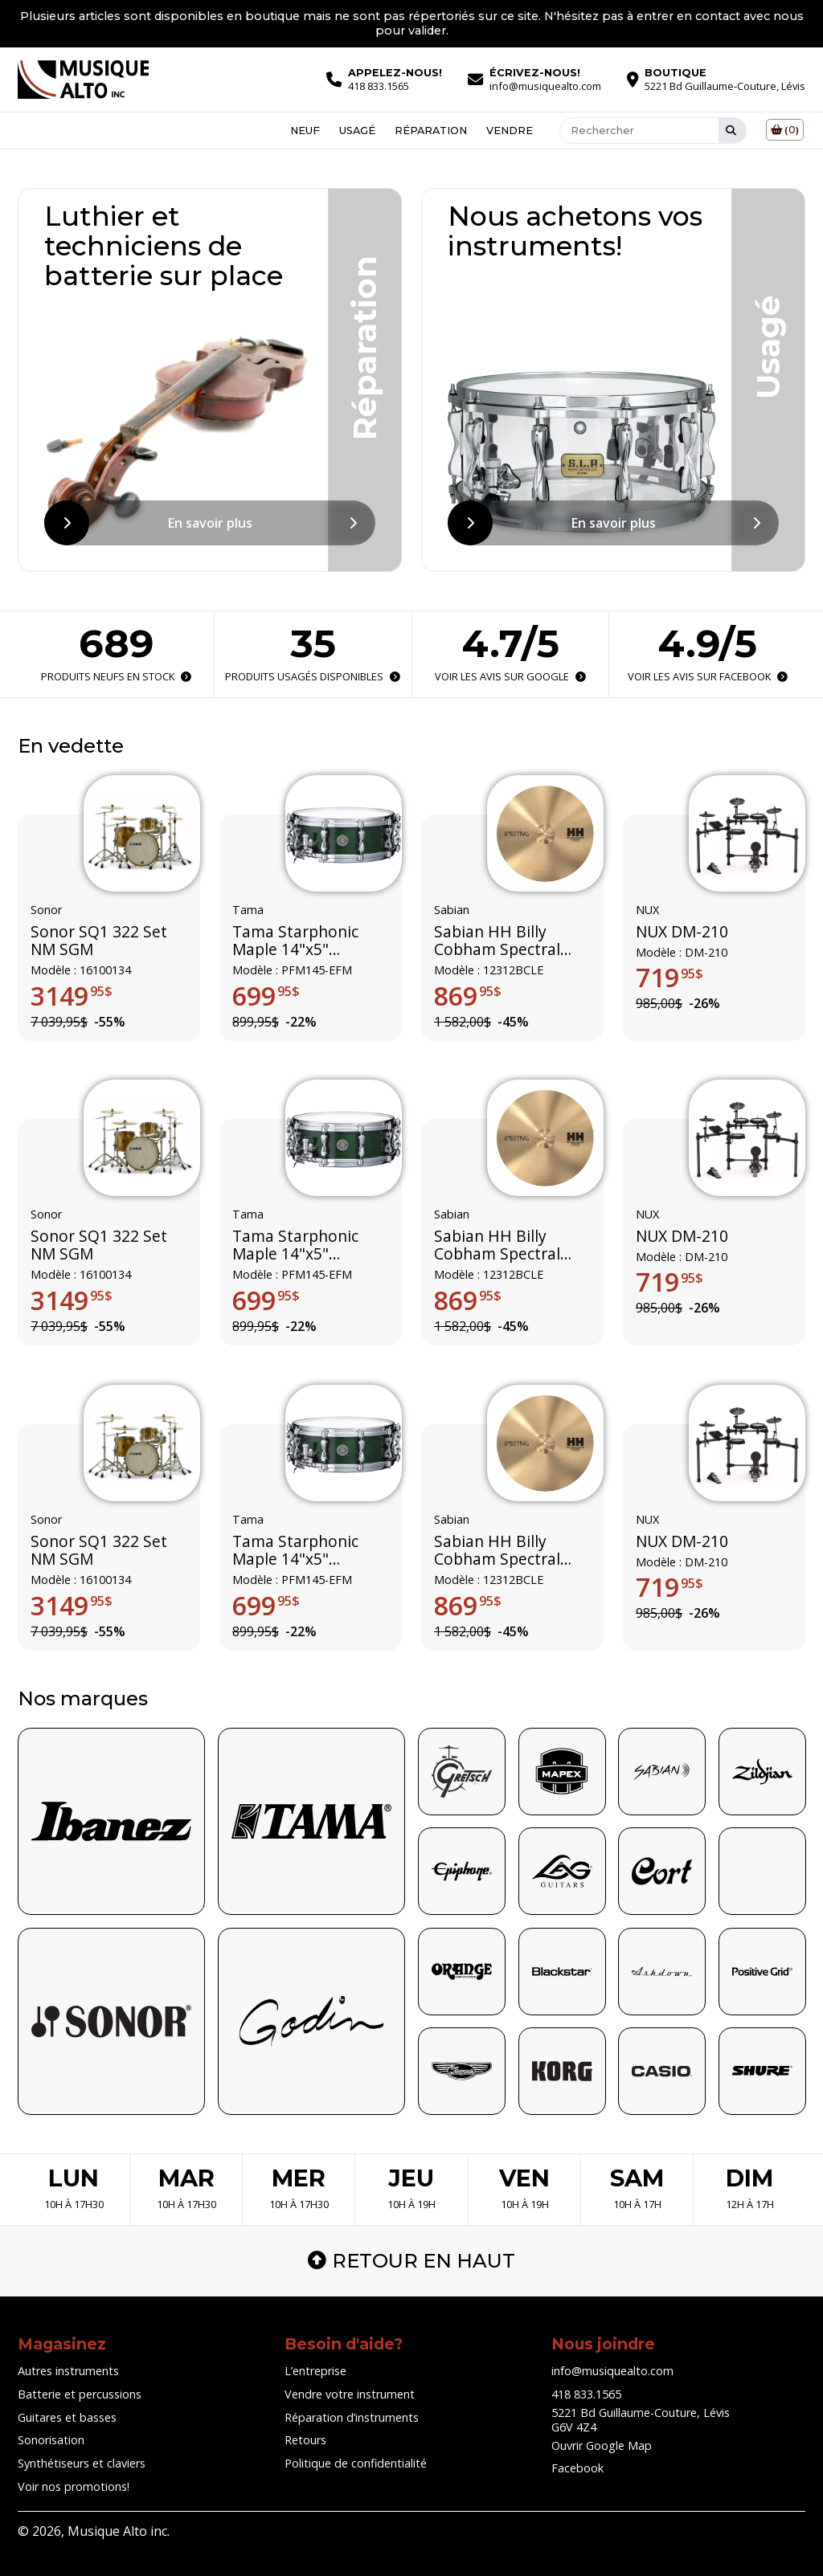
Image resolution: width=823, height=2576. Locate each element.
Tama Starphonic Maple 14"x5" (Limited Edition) (295, 941)
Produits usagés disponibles (312, 676)
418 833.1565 (586, 2394)
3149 (72, 996)
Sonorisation (51, 2439)
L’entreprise (315, 2370)
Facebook (577, 2468)
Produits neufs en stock (116, 676)
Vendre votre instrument (350, 2394)
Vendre (509, 130)
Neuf (305, 130)
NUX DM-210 (682, 932)
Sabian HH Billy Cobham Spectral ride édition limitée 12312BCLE (504, 941)
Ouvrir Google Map (601, 2445)
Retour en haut (411, 2260)
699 (266, 996)
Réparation (431, 130)
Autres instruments (68, 2370)
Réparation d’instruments (352, 2417)
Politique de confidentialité (356, 2463)
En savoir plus (210, 523)
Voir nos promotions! (73, 2486)
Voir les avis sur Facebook (707, 676)
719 (669, 978)
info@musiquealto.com (612, 2370)
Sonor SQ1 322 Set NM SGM (99, 941)
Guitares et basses (67, 2417)
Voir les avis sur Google (510, 676)
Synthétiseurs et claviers (81, 2463)
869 (468, 996)
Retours (305, 2439)
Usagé (357, 130)
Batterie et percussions (79, 2394)
